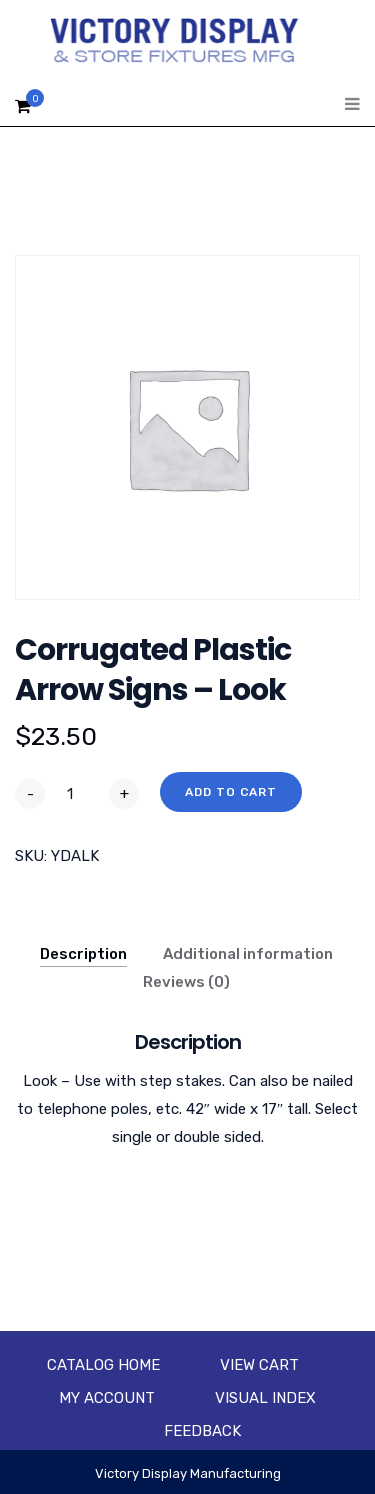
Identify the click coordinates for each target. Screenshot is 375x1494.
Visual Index (265, 1398)
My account (107, 1398)
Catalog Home (103, 1365)
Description (83, 954)
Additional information (248, 954)
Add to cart (231, 792)
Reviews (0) (186, 982)
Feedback (202, 1431)
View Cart (259, 1365)
